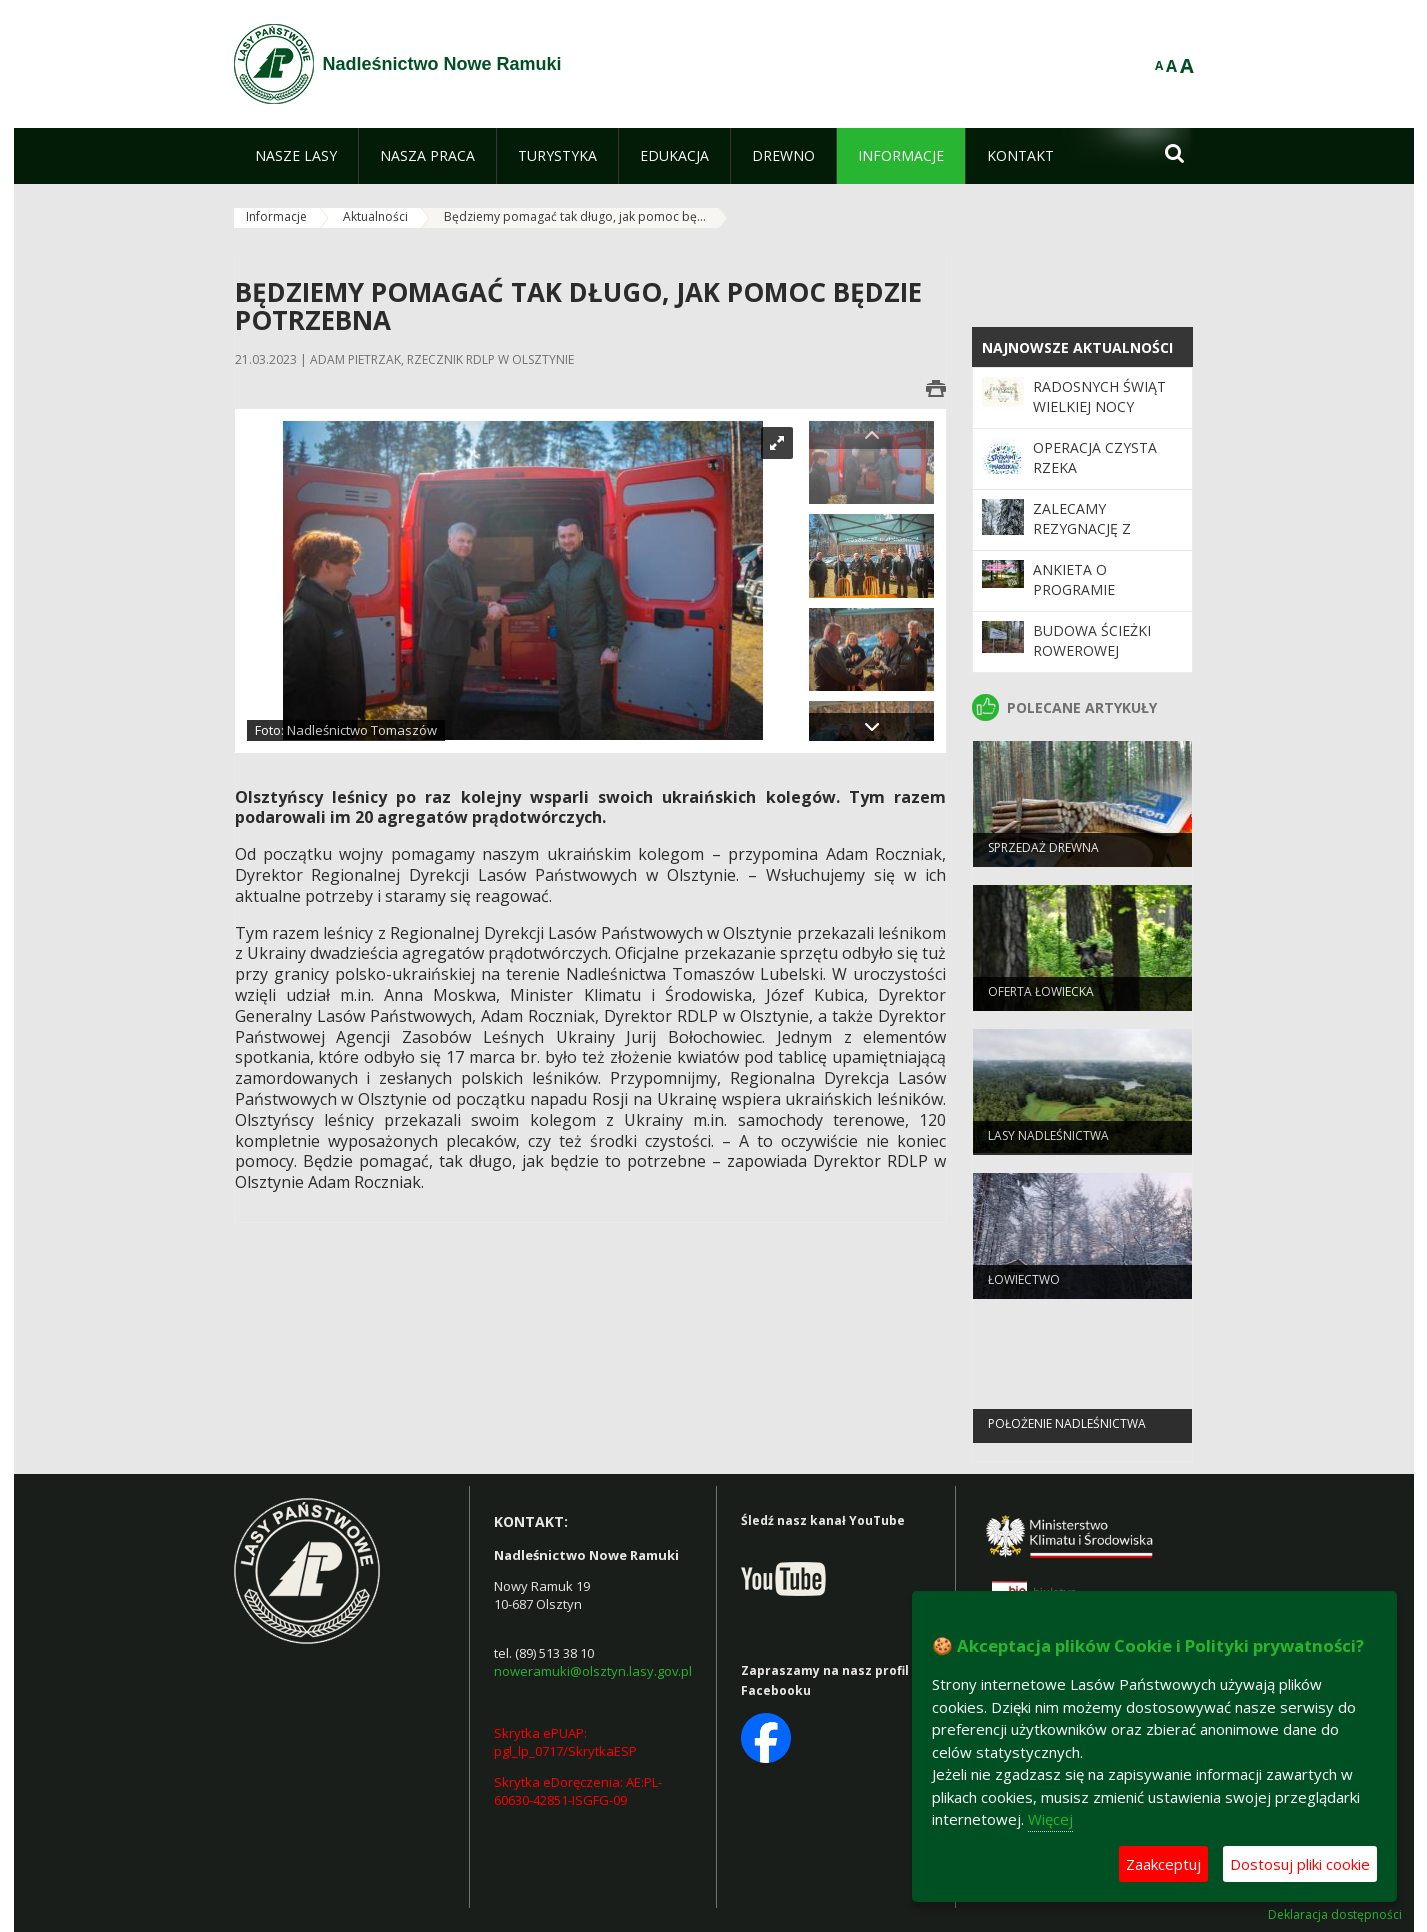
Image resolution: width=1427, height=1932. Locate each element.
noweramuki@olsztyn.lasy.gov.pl (593, 1671)
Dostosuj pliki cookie (1300, 1864)
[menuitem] (296, 156)
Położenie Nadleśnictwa (1067, 1430)
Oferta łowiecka (1041, 998)
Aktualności (375, 216)
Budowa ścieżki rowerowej (1092, 640)
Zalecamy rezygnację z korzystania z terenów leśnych (1100, 539)
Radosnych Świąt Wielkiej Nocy (1099, 396)
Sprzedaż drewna (1043, 854)
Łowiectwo (1024, 1286)
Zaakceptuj (1163, 1864)
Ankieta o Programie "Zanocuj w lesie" (1099, 590)
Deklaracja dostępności (1335, 1915)
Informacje (276, 216)
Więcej (1050, 1819)
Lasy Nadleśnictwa (1048, 1142)
